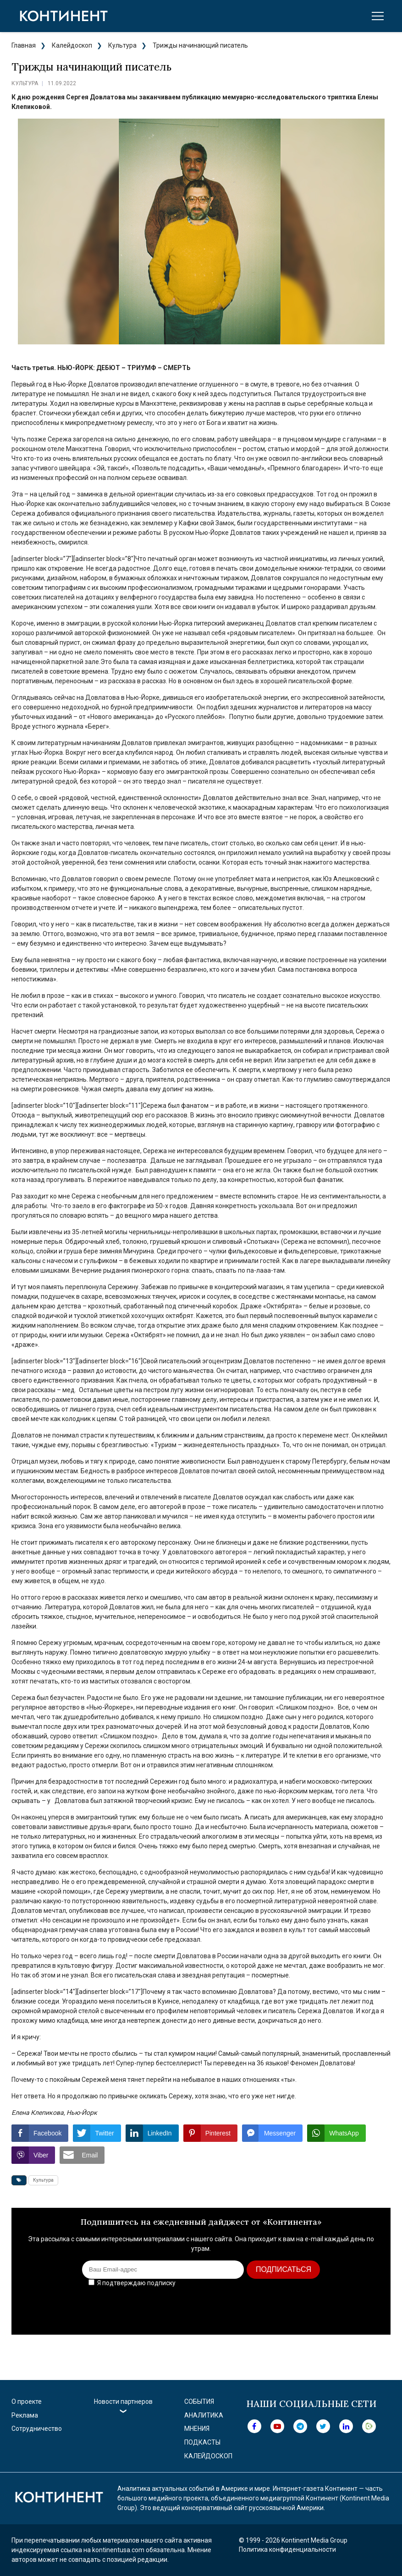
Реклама (24, 2415)
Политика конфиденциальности (287, 2549)
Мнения (196, 2428)
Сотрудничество (36, 2428)
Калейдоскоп (72, 45)
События (199, 2401)
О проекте (26, 2401)
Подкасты (202, 2442)
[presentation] (311, 2307)
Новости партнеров (123, 2401)
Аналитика (203, 2415)
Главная (23, 45)
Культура (122, 45)
